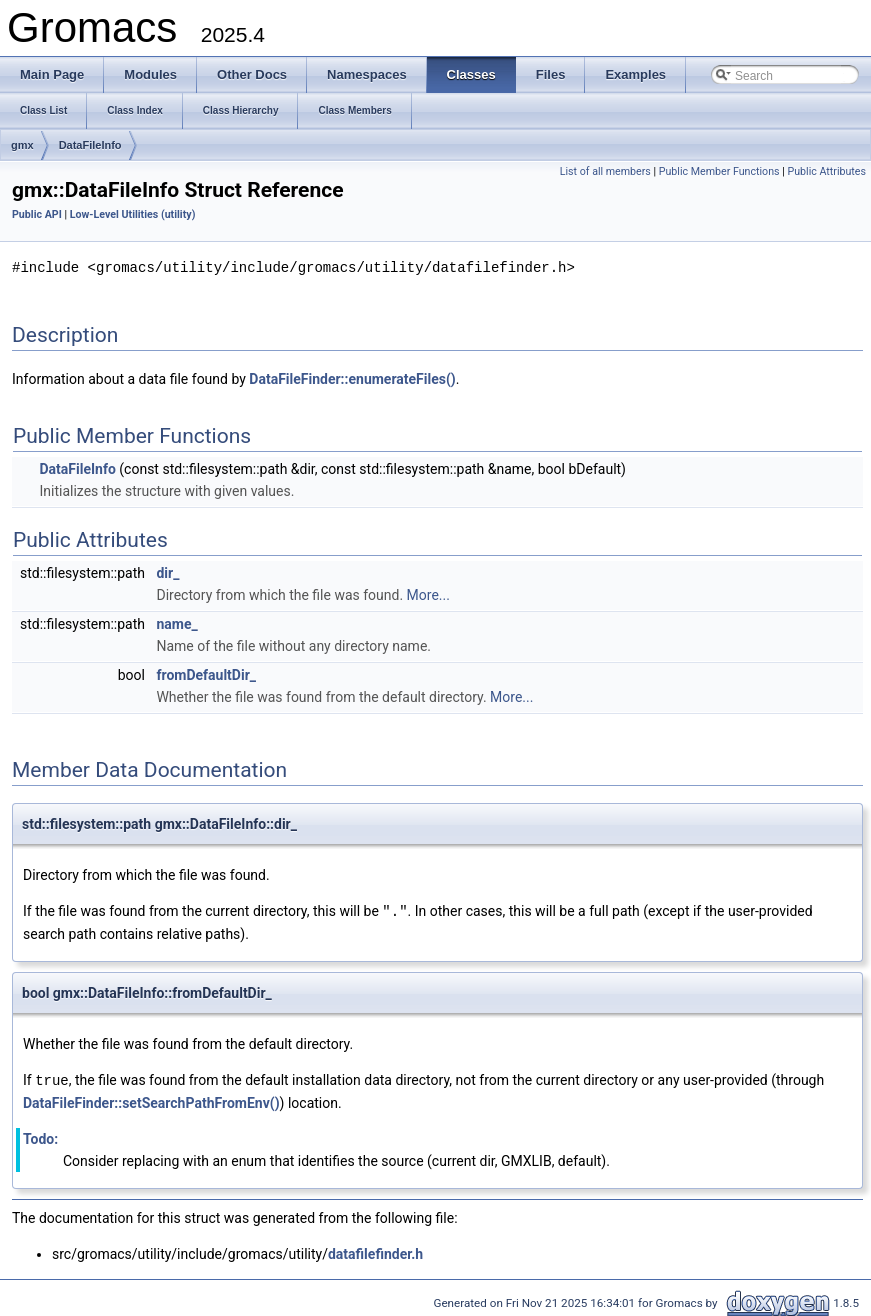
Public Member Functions (719, 171)
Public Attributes (826, 171)
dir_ (167, 572)
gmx (22, 145)
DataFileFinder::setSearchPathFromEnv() (151, 1100)
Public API (37, 214)
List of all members (605, 171)
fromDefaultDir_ (206, 674)
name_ (176, 623)
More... (428, 594)
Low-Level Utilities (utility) (133, 214)
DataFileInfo (90, 145)
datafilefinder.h (375, 1251)
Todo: (40, 1136)
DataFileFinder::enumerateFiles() (352, 378)
